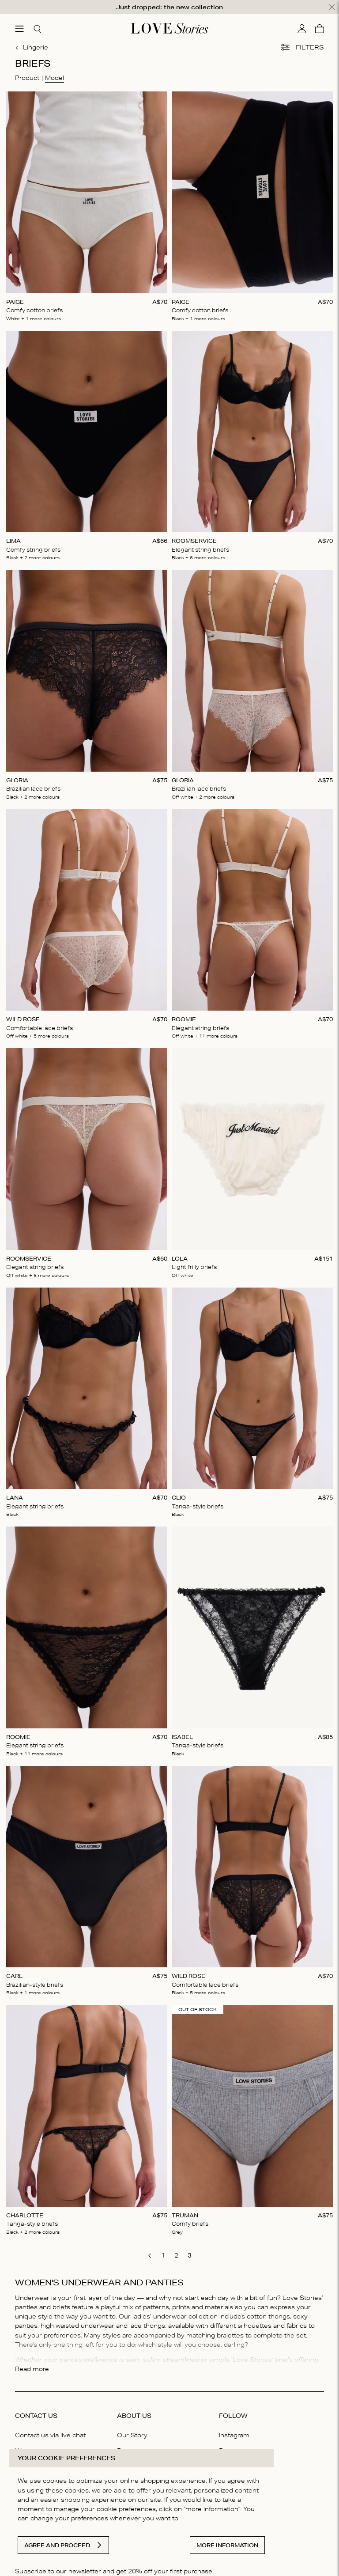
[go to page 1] (163, 2255)
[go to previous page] (149, 2256)
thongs (279, 2316)
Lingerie (31, 47)
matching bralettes (215, 2335)
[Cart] (319, 28)
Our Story (132, 2435)
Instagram (234, 2435)
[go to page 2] (176, 2255)
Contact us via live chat (50, 2435)
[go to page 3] (189, 2255)
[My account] (302, 28)
